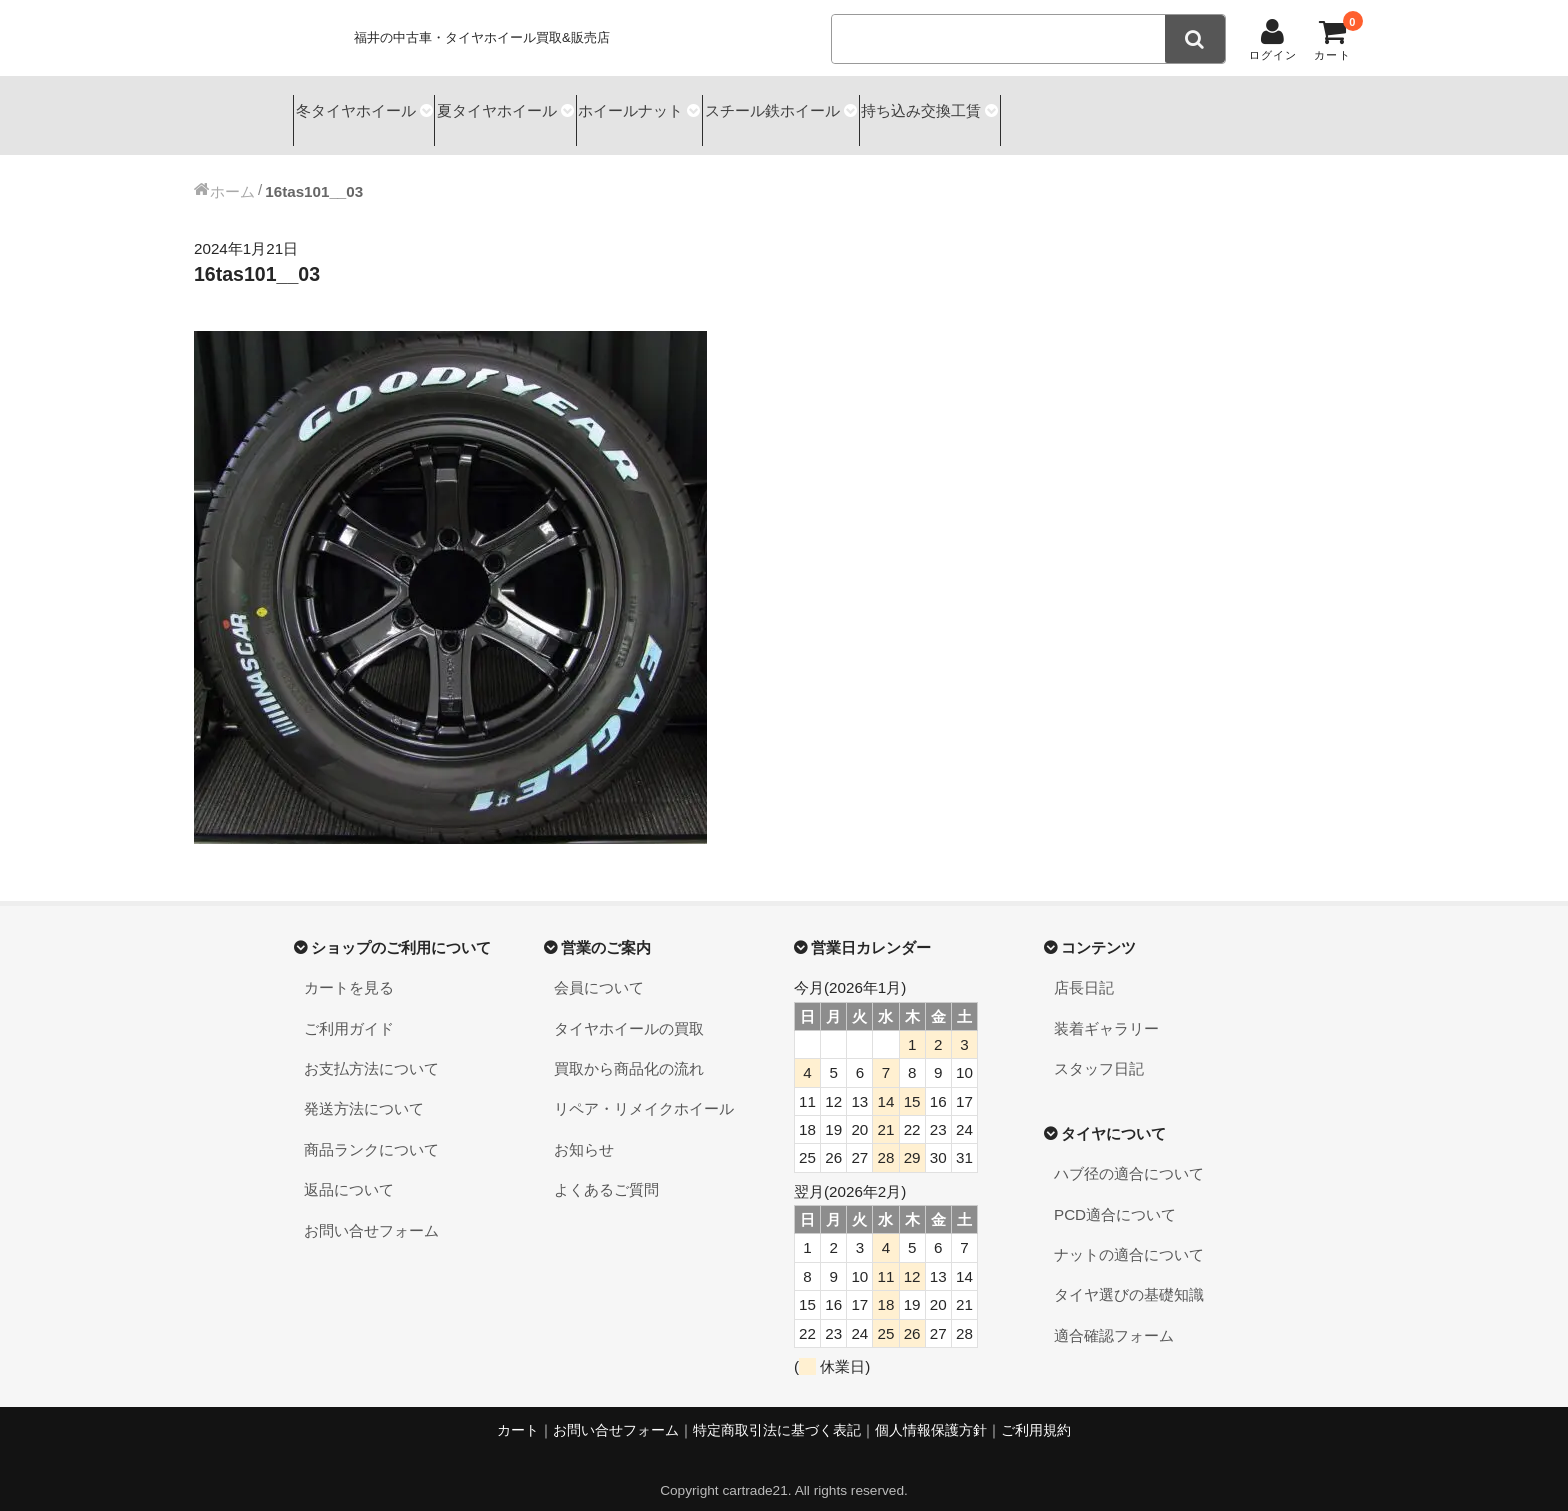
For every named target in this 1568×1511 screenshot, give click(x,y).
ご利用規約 (1036, 1412)
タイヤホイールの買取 (629, 1010)
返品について (349, 1171)
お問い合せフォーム (371, 1212)
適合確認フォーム (1114, 1317)
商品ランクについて (371, 1131)
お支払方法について (371, 1050)
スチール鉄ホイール (857, 106)
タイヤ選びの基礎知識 (1129, 1277)
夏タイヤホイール (529, 106)
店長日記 (1084, 970)
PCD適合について (1115, 1196)
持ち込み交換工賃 (1034, 106)
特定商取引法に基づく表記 (777, 1412)
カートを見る (349, 970)
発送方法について (364, 1091)
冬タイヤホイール (360, 106)
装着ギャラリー (1106, 1010)
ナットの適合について (1129, 1236)
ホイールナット (689, 106)
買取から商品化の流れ (629, 1050)
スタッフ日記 (1099, 1050)
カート (518, 1412)
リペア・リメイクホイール (644, 1091)
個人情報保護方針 (931, 1412)
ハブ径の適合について (1129, 1156)
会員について (599, 970)
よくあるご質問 (606, 1171)
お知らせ (584, 1131)
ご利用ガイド (349, 1010)
